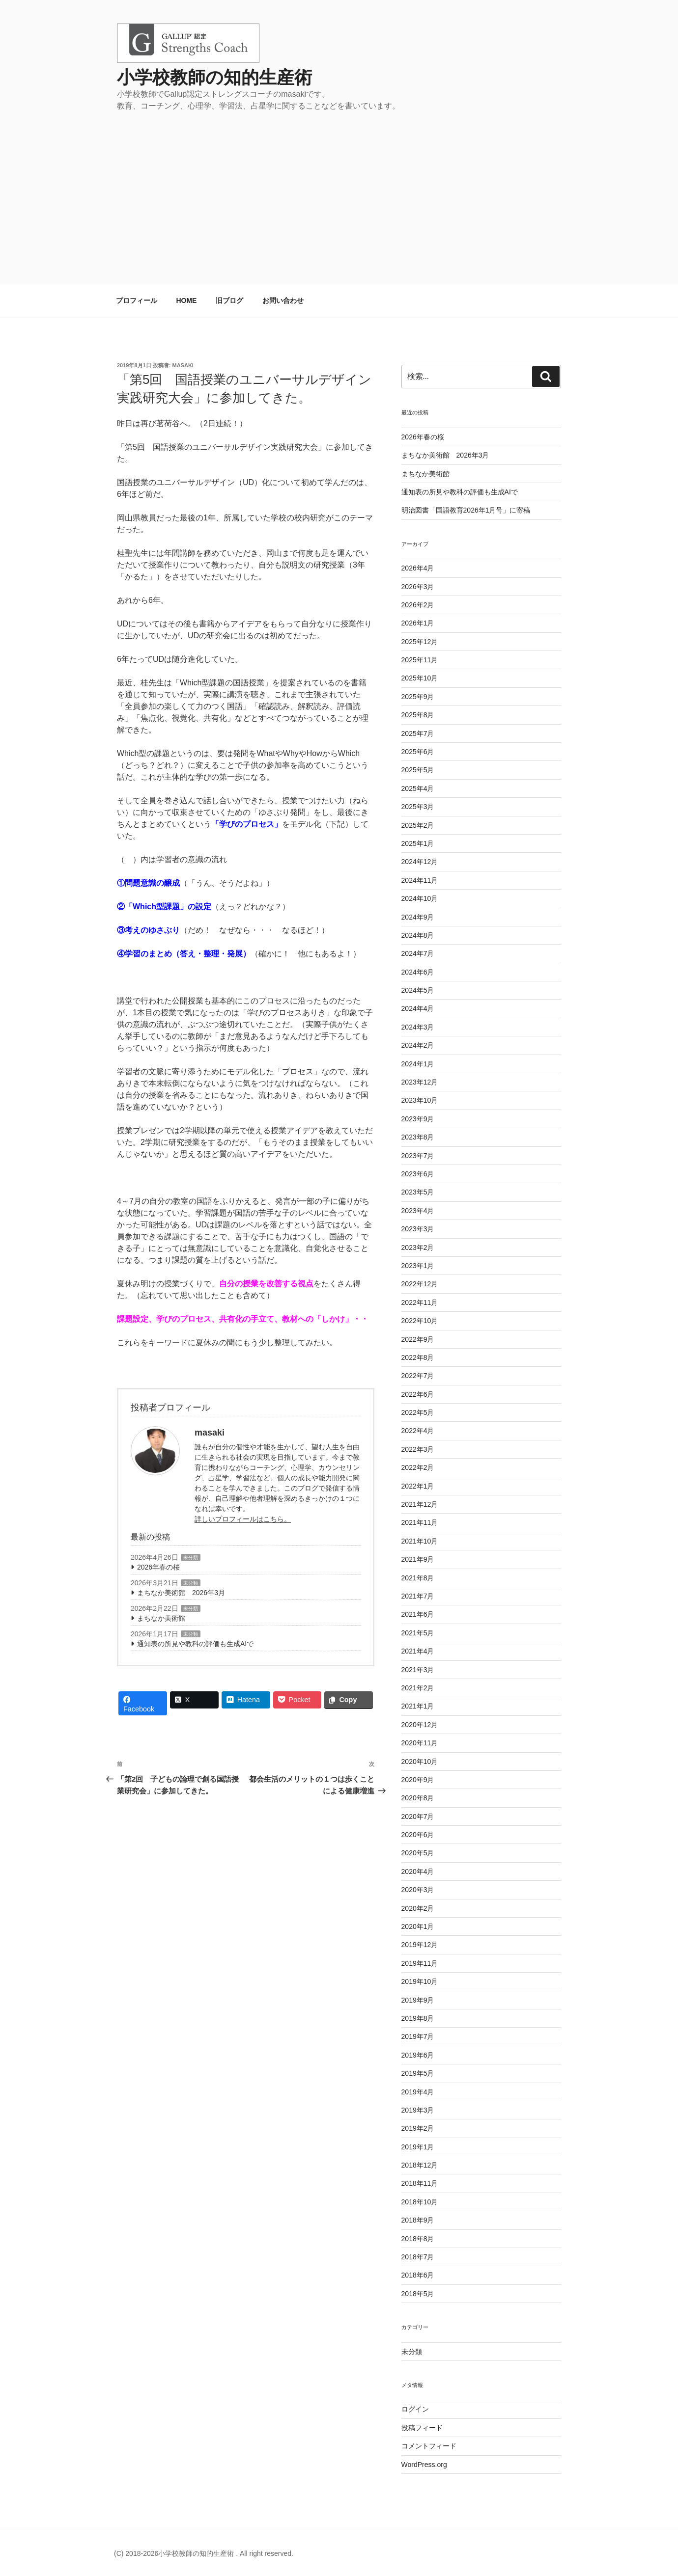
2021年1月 (417, 1706)
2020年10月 (419, 1761)
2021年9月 (417, 1559)
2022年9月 (417, 1339)
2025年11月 (419, 660)
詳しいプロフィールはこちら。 (243, 1519)
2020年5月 (417, 1853)
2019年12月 (419, 1945)
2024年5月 (417, 990)
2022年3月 (417, 1449)
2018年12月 (419, 2165)
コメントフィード (428, 2446)
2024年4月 (417, 1008)
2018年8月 (417, 2239)
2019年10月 (419, 1981)
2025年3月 (417, 807)
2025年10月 (419, 678)
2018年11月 (419, 2183)
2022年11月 (419, 1302)
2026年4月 (417, 568)
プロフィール (136, 300)
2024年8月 (417, 935)
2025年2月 (417, 825)
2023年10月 (419, 1100)
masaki (183, 365)
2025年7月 (417, 733)
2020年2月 (417, 1908)
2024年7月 (417, 953)
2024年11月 (419, 880)
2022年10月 (419, 1321)
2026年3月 (417, 587)
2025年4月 (417, 788)
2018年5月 (417, 2294)
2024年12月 (419, 862)
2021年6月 (417, 1614)
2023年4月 (417, 1211)
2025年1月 (417, 843)
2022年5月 (417, 1412)
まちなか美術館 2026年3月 (181, 1593)
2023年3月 (417, 1229)
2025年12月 (419, 642)
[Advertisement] (339, 185)
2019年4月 (417, 2092)
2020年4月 (417, 1871)
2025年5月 (417, 770)
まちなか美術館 (161, 1618)
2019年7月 (417, 2036)
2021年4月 (417, 1651)
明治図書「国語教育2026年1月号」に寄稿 (466, 510)
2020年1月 (417, 1926)
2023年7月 (417, 1156)
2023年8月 (417, 1137)
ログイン (415, 2409)
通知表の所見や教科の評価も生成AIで (195, 1644)
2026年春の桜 (158, 1567)
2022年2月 (417, 1467)
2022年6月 (417, 1394)
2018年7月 (417, 2257)
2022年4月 (417, 1431)
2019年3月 (417, 2110)
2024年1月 (417, 1064)
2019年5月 (417, 2073)
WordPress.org (424, 2464)
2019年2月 (417, 2128)
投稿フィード (422, 2428)
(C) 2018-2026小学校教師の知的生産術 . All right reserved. (203, 2553)
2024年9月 (417, 917)
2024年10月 (419, 898)
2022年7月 (417, 1376)
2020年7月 (417, 1816)
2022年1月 (417, 1486)
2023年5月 (417, 1192)
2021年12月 (419, 1504)
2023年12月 (419, 1082)
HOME (186, 300)
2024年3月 (417, 1027)
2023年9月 (417, 1119)
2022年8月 (417, 1357)
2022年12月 (419, 1284)
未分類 (190, 1557)
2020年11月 (419, 1743)
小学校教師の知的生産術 (214, 77)
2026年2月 (417, 605)
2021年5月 (417, 1633)
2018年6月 (417, 2275)
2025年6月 (417, 752)
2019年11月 (419, 1963)
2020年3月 (417, 1890)
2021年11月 (419, 1522)
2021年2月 (417, 1688)
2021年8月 (417, 1578)
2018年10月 (419, 2202)
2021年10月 (419, 1541)
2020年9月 (417, 1780)
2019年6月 (417, 2055)
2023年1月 (417, 1266)
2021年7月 (417, 1596)
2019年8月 (417, 2018)
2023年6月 (417, 1174)
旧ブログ (229, 300)
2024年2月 (417, 1045)
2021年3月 (417, 1670)
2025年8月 (417, 715)
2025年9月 (417, 697)
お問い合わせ (283, 300)
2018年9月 (417, 2220)
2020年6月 (417, 1835)
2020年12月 (419, 1725)
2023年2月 (417, 1247)
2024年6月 (417, 972)
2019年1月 (417, 2147)
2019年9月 (417, 2000)
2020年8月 (417, 1798)
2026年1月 (417, 623)
